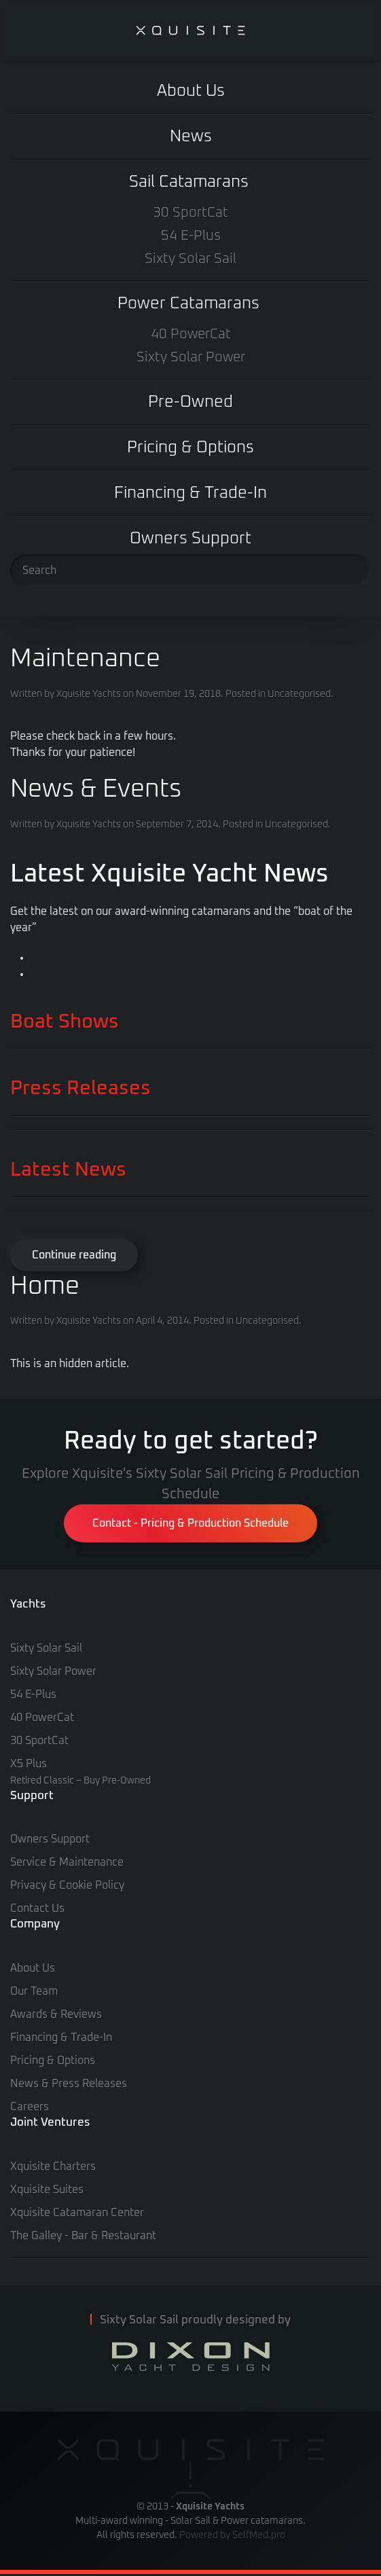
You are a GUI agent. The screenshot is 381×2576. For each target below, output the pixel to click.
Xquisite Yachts (88, 694)
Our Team (34, 1991)
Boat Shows (64, 1022)
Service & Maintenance (67, 1862)
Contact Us (37, 1908)
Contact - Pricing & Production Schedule (190, 1523)
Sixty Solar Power (191, 357)
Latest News (68, 1170)
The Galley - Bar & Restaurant (83, 2235)
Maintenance (85, 659)
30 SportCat (190, 212)
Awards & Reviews (56, 2014)
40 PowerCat (191, 334)
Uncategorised (299, 694)
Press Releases (80, 1088)
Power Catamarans (188, 303)
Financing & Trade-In (190, 493)
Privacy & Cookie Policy (67, 1885)
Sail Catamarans (189, 182)
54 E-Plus (191, 235)
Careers (29, 2106)
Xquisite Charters (53, 2166)
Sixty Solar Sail (190, 259)
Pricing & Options (190, 447)
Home (44, 1286)
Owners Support (190, 538)
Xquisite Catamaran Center (77, 2212)
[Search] (190, 570)
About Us (191, 91)
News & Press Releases (68, 2083)
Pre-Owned (190, 402)
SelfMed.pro (258, 2535)
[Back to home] (191, 30)
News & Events (95, 789)
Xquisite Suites (47, 2189)
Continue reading (74, 1255)
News (191, 136)
